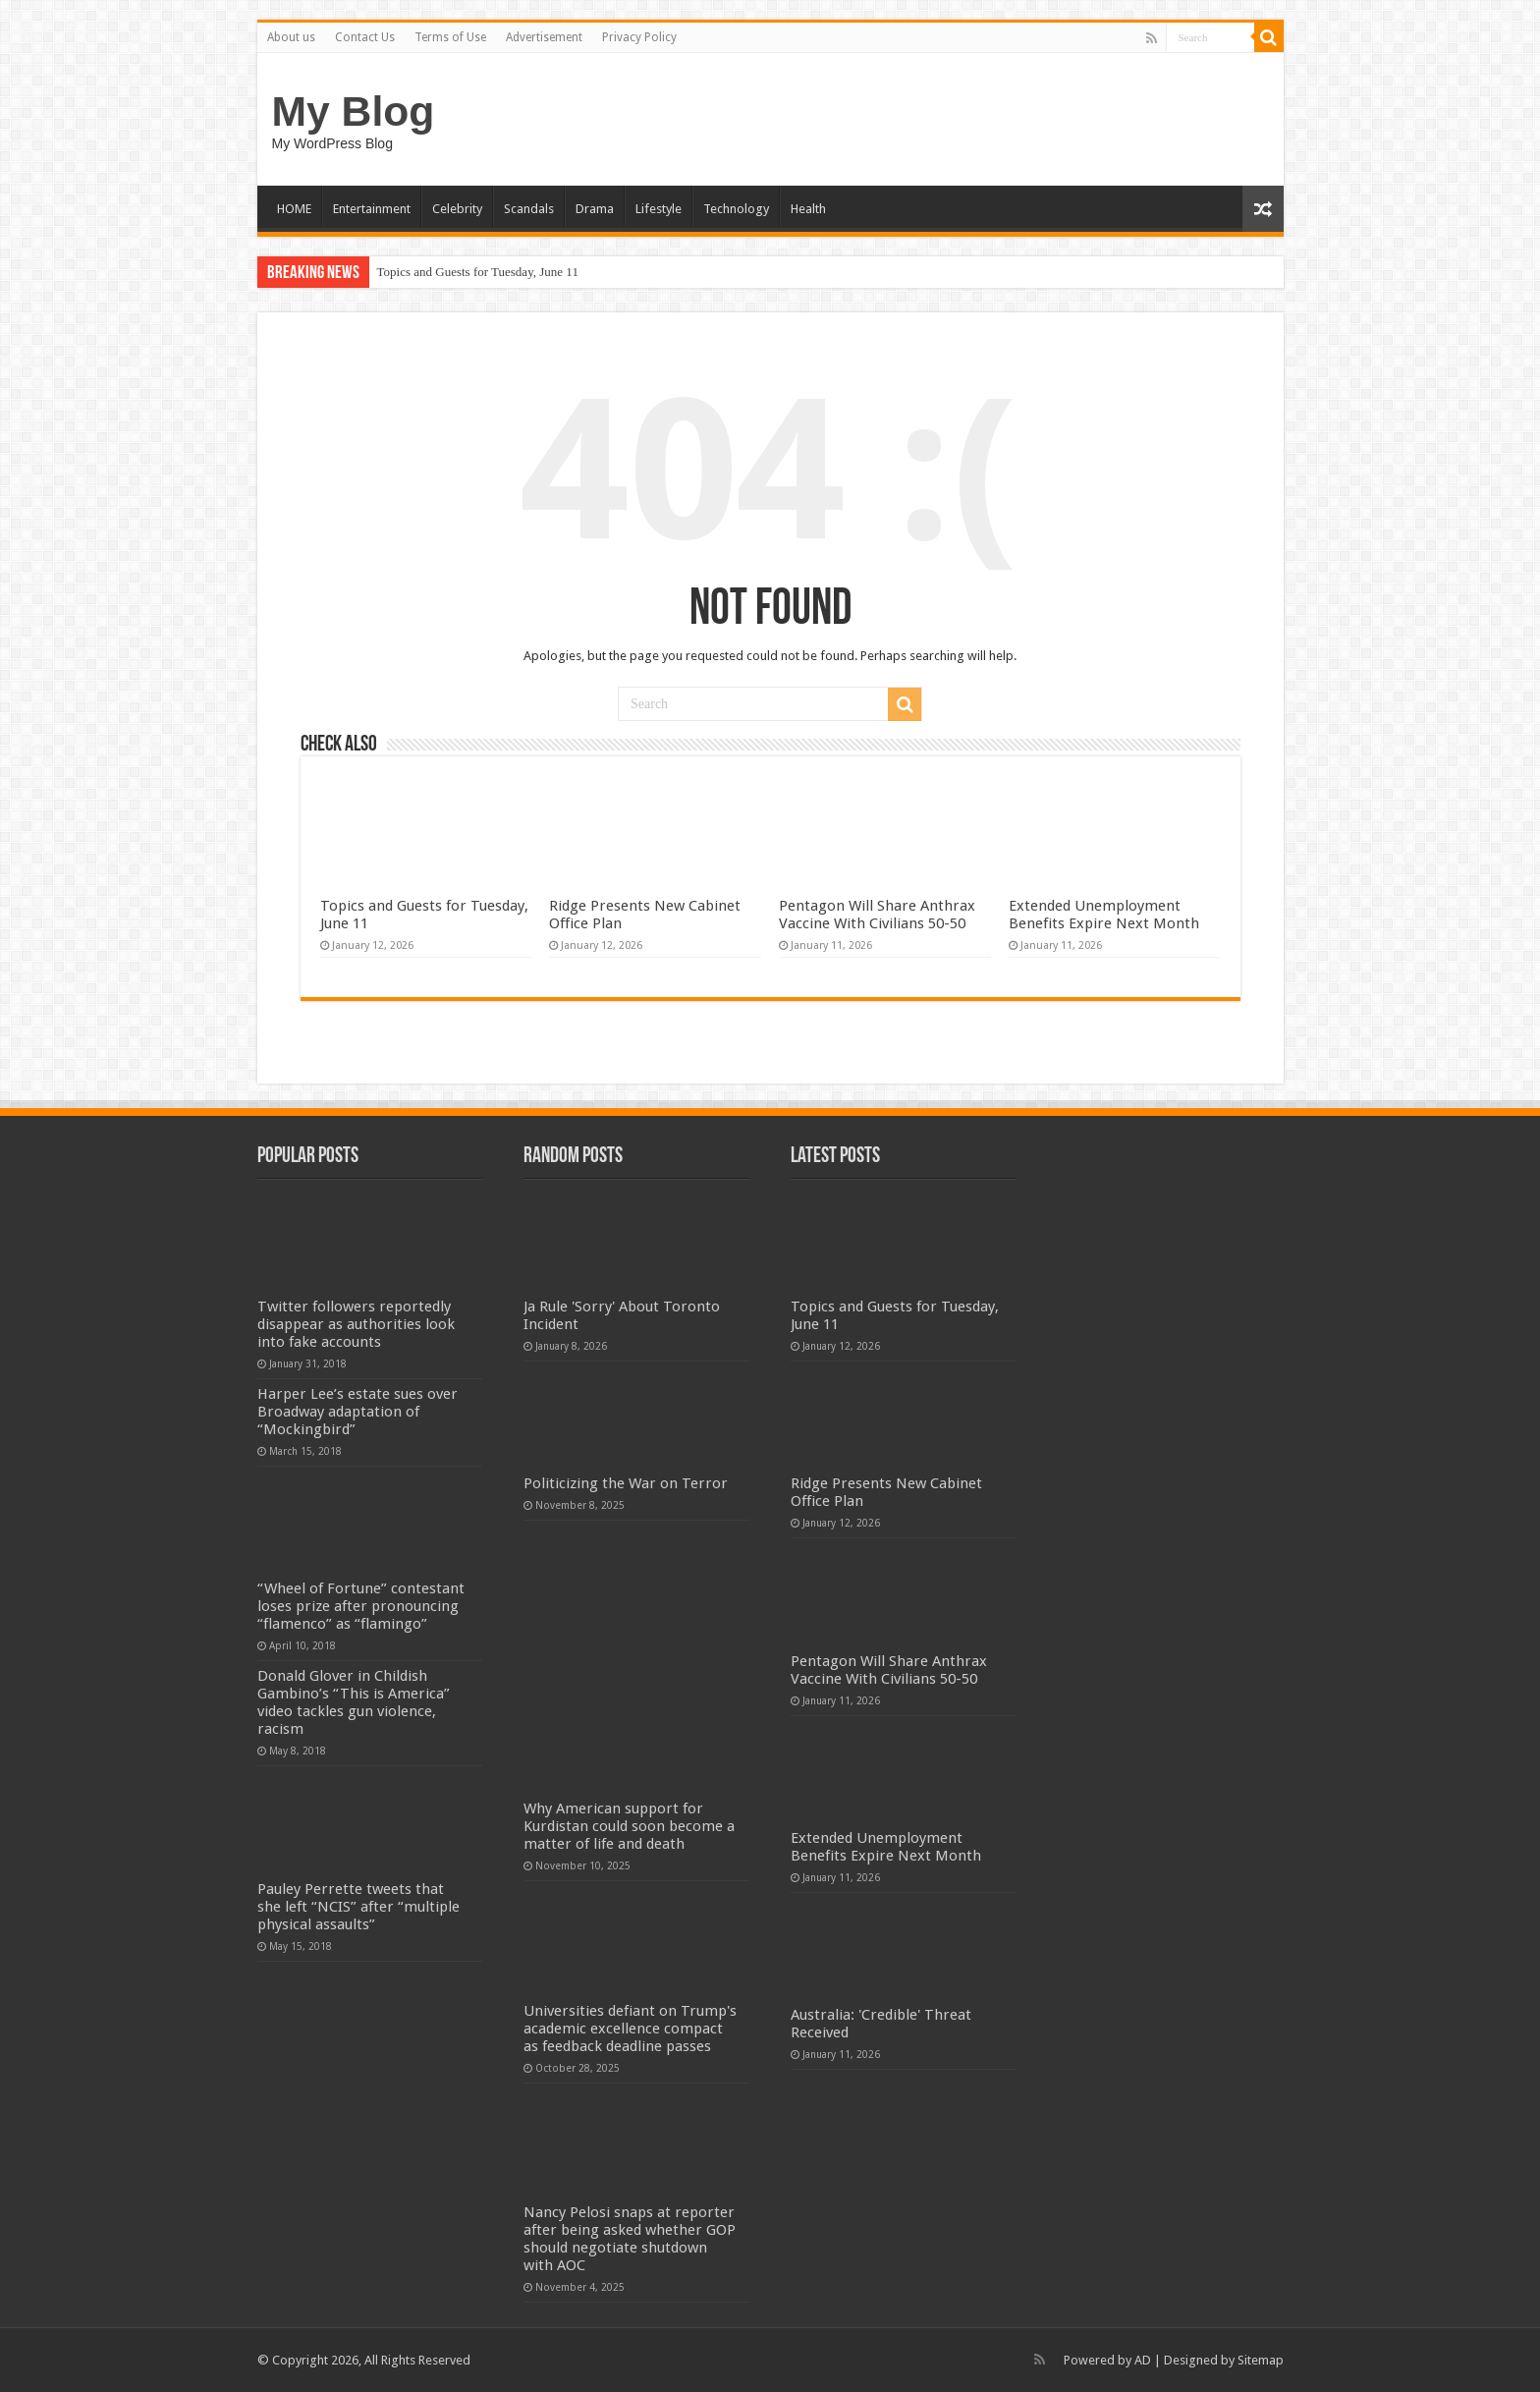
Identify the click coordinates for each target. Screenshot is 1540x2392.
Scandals (529, 208)
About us (291, 37)
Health (808, 208)
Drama (595, 208)
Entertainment (372, 208)
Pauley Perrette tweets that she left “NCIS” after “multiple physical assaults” (358, 1906)
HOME (294, 208)
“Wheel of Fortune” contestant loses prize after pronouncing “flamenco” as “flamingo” (361, 1606)
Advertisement (544, 37)
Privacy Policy (639, 37)
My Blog (353, 111)
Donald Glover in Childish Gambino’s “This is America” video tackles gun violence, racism (353, 1702)
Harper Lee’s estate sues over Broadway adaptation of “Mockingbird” (357, 1411)
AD (1142, 2360)
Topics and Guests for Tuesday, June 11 (477, 271)
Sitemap (1261, 2360)
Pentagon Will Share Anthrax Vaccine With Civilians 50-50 (877, 914)
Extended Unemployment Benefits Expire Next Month (1104, 914)
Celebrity (457, 208)
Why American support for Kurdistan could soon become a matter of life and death (629, 1826)
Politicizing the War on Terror (625, 1483)
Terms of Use (450, 37)
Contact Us (365, 37)
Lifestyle (658, 208)
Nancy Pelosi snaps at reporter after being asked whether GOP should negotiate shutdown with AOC (629, 2238)
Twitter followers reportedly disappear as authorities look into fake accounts (356, 1324)
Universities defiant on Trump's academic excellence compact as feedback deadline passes (630, 2028)
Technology (736, 208)
